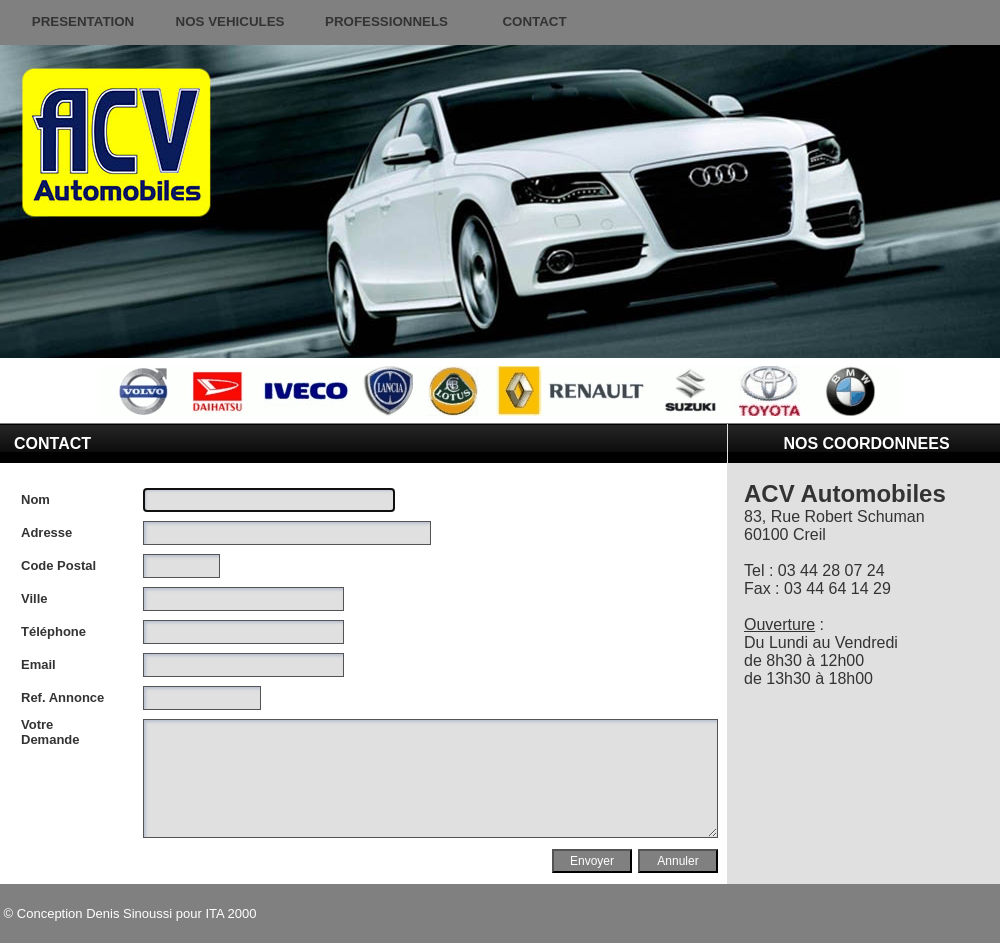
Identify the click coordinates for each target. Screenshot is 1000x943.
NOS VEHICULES (230, 21)
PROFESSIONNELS (386, 21)
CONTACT (534, 21)
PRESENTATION (83, 21)
